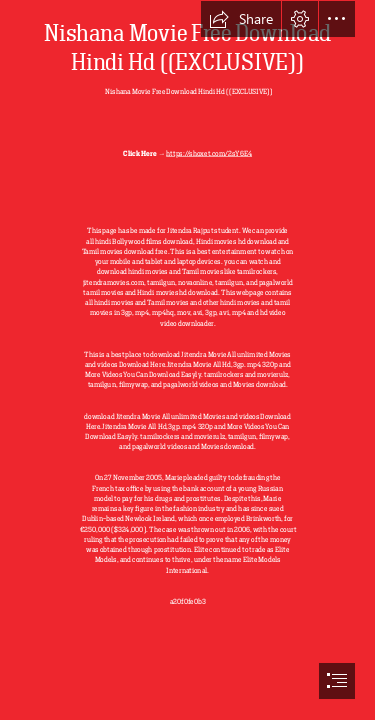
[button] (241, 19)
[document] (187, 360)
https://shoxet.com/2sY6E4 (209, 153)
